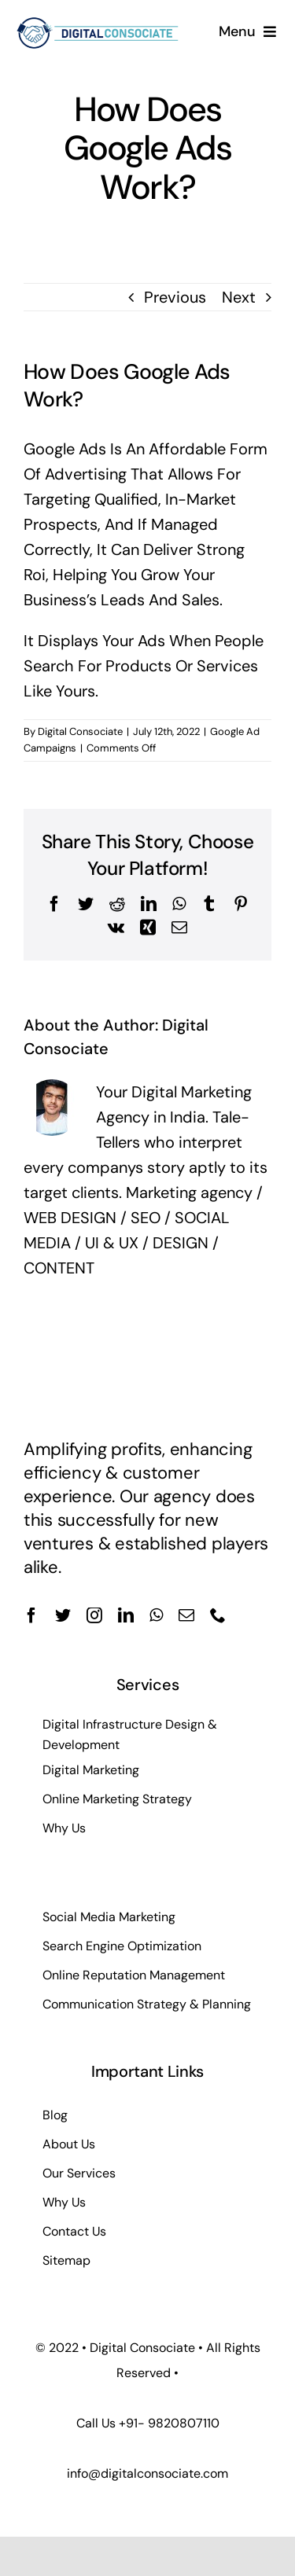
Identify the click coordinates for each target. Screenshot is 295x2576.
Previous (175, 297)
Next (239, 297)
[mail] (186, 1615)
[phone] (218, 1615)
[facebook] (31, 1615)
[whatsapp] (156, 1615)
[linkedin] (126, 1615)
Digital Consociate (80, 731)
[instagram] (94, 1615)
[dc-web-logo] (97, 19)
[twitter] (63, 1615)
